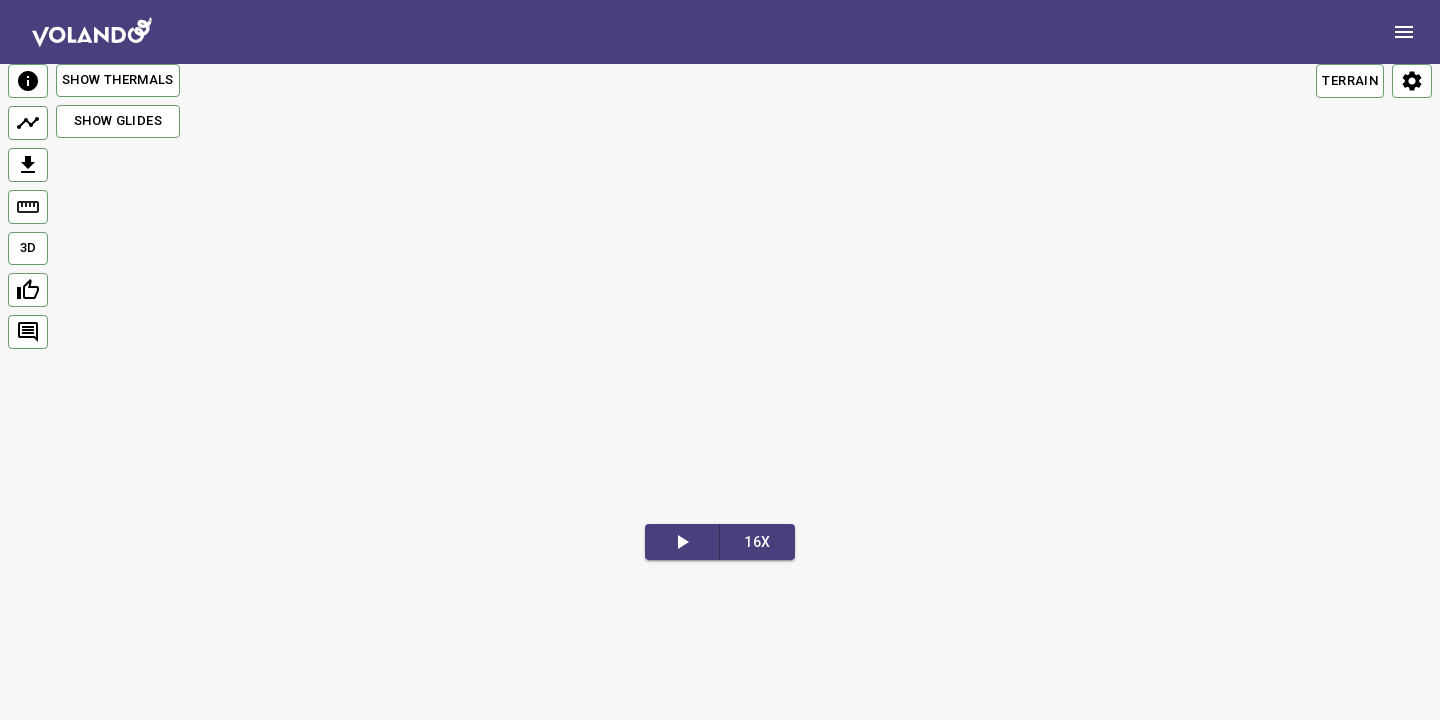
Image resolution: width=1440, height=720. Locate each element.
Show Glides (118, 120)
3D (28, 247)
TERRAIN (1350, 80)
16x (757, 542)
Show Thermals (118, 79)
